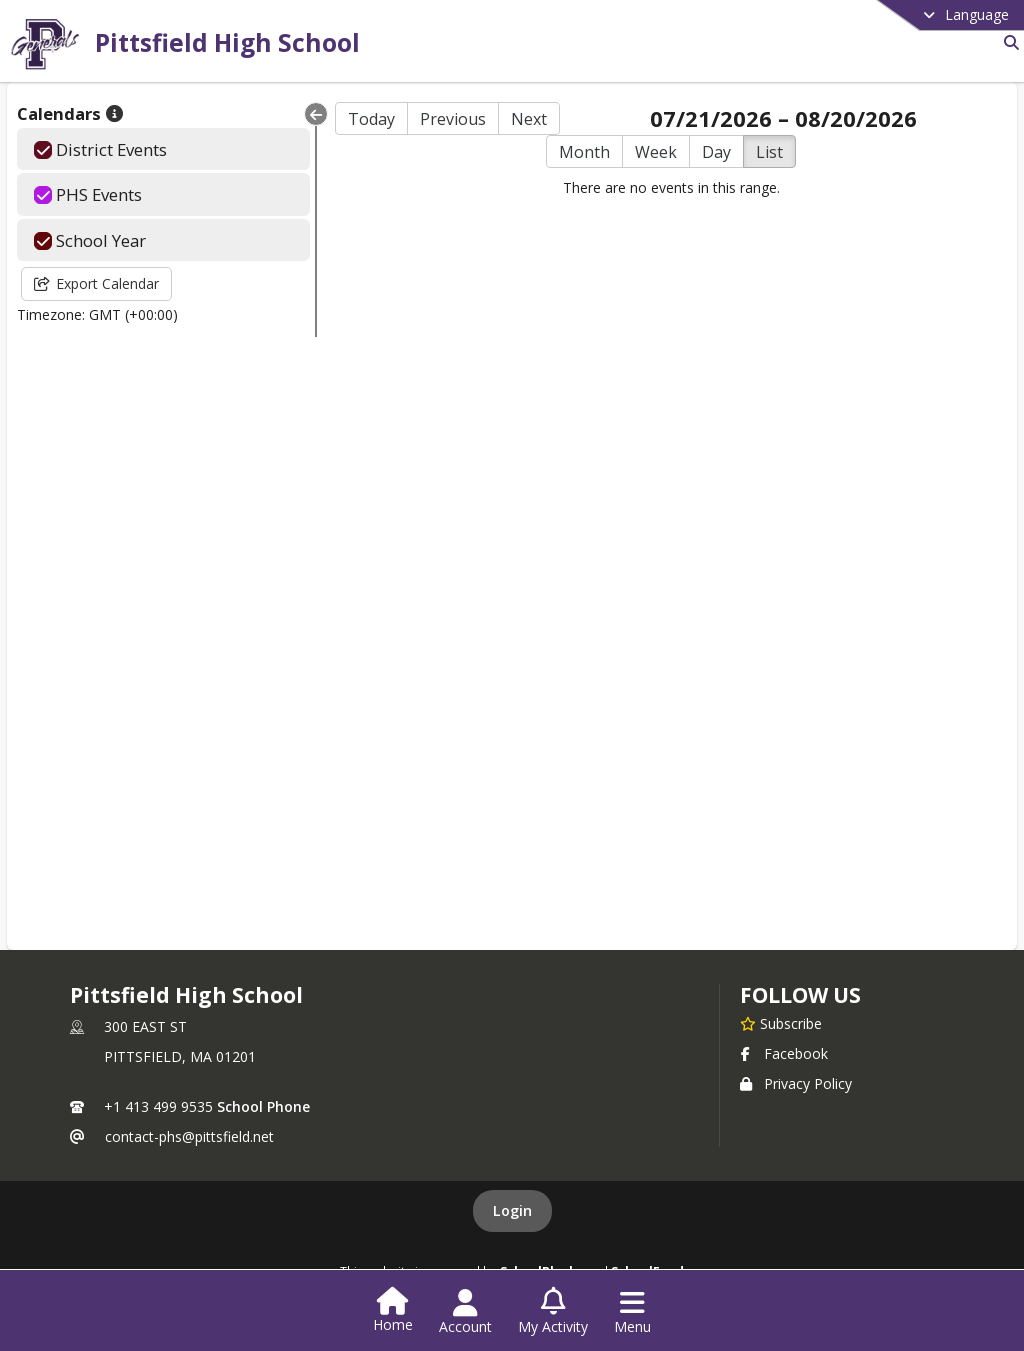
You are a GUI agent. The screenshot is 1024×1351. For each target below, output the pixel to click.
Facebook (784, 1053)
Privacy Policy (796, 1083)
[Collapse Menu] (316, 114)
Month (584, 152)
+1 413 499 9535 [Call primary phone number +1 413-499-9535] (158, 1106)
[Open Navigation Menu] (632, 1312)
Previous (453, 119)
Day (716, 152)
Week (656, 152)
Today (371, 119)
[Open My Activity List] (553, 1312)
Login (512, 1210)
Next (529, 119)
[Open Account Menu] (465, 1312)
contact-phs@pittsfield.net (189, 1136)
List (769, 152)
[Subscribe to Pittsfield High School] (781, 1023)
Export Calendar (96, 283)
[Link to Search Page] (1007, 42)
